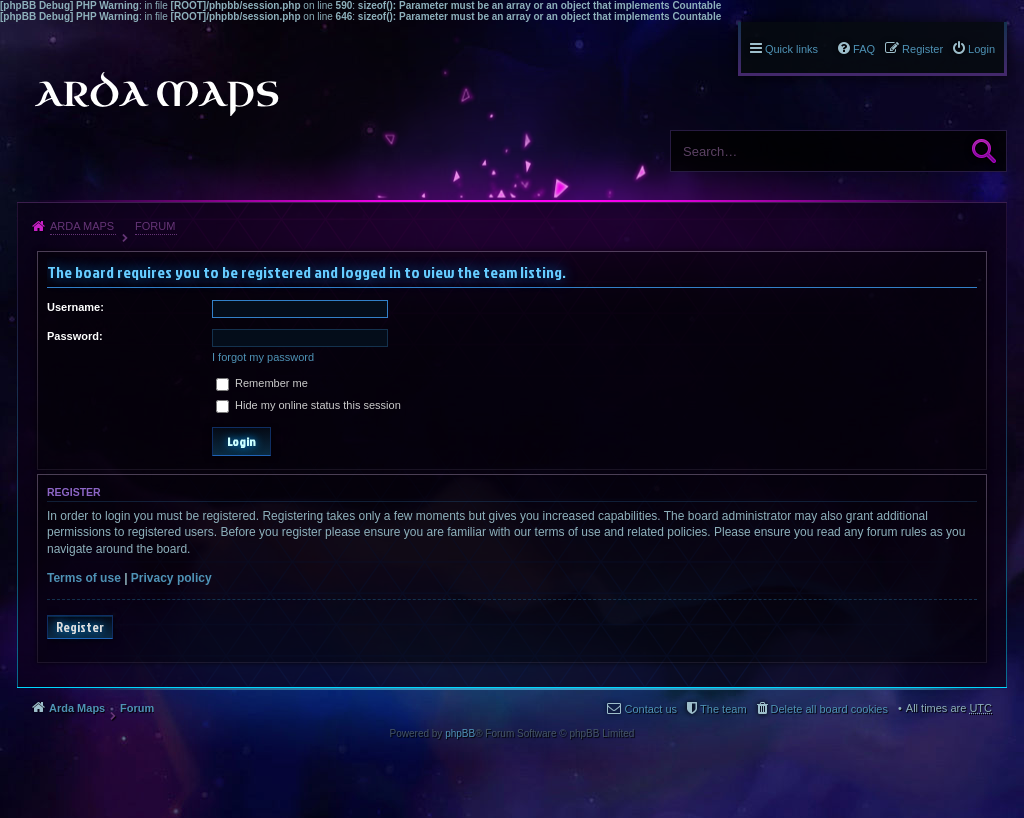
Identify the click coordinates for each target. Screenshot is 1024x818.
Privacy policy (171, 578)
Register (80, 627)
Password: (75, 336)
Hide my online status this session (308, 405)
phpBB (460, 733)
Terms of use (84, 578)
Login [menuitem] (981, 49)
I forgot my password (263, 357)
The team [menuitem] (723, 709)
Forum (155, 226)
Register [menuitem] (922, 49)
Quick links (791, 49)
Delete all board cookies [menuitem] (829, 709)
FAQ (864, 49)
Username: (75, 307)
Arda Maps (82, 226)
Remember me (262, 383)
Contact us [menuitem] (650, 709)
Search (984, 151)
